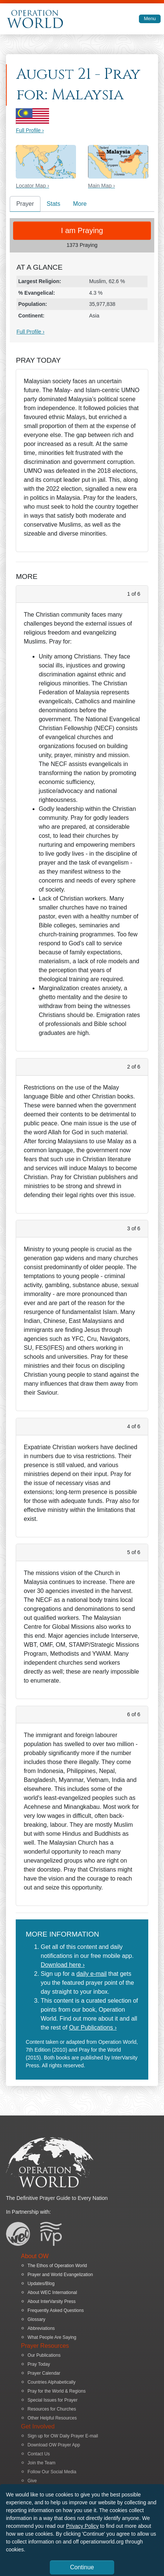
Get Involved (38, 2426)
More (79, 204)
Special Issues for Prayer (53, 2400)
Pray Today (39, 2364)
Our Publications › (92, 2027)
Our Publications (44, 2355)
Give (32, 2480)
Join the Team (42, 2462)
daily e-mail (91, 1974)
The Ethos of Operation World (57, 2265)
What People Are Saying (52, 2337)
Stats (53, 204)
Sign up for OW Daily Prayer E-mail (63, 2436)
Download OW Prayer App (54, 2445)
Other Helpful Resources (52, 2418)
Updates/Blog (41, 2283)
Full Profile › (30, 130)
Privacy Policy (82, 2526)
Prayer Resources (45, 2346)
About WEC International (52, 2292)
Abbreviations (41, 2328)
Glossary (36, 2319)
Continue (82, 2567)
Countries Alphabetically (52, 2382)
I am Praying (82, 230)
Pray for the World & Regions (57, 2391)
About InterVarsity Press (52, 2301)
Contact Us (39, 2453)
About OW (35, 2256)
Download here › (63, 1965)
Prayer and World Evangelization (60, 2274)
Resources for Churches (52, 2409)
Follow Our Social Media (52, 2471)
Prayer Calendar (44, 2373)
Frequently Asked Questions (56, 2310)
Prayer (25, 204)
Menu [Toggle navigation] (150, 18)
